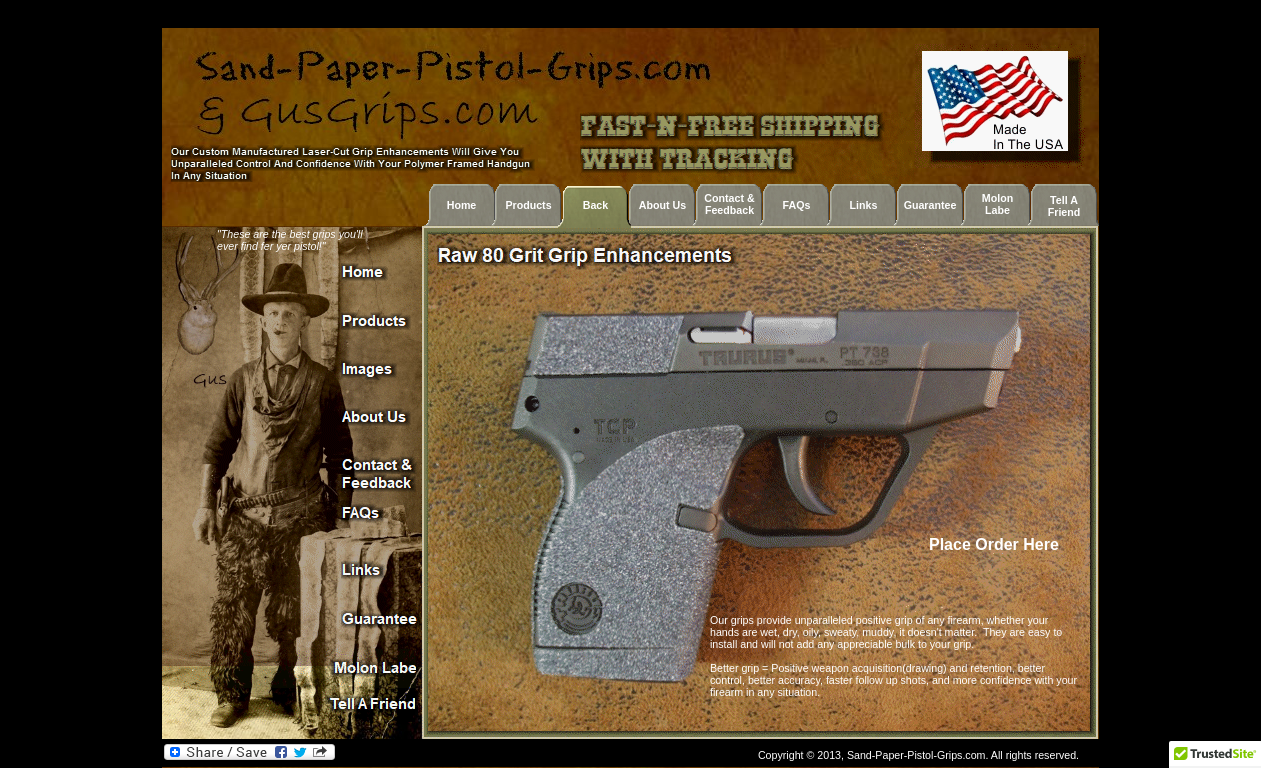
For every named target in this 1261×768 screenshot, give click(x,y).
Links (864, 205)
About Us (662, 205)
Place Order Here (996, 544)
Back (595, 205)
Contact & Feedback (729, 204)
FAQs (797, 205)
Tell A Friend (1064, 206)
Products (528, 205)
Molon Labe (997, 204)
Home (462, 205)
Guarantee (930, 205)
